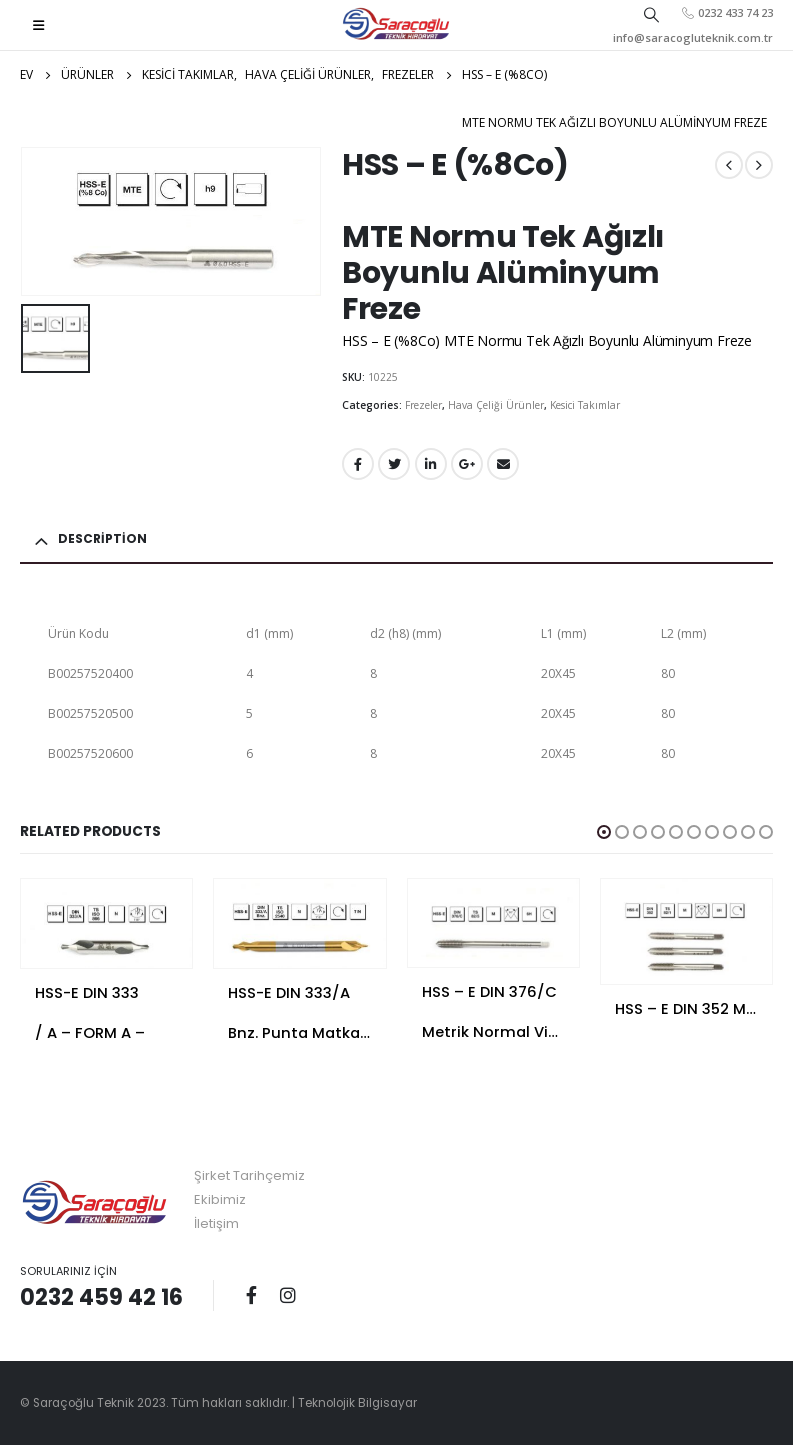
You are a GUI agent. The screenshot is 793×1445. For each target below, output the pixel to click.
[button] (604, 832)
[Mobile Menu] (38, 25)
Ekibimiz (220, 1199)
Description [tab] (102, 538)
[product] (106, 923)
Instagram (288, 1295)
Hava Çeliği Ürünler (496, 405)
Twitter (394, 464)
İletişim (216, 1223)
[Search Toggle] (652, 14)
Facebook (358, 464)
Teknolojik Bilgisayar (357, 1403)
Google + (467, 464)
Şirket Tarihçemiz (249, 1175)
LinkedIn (431, 464)
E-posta (503, 464)
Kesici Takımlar (585, 405)
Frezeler (423, 405)
